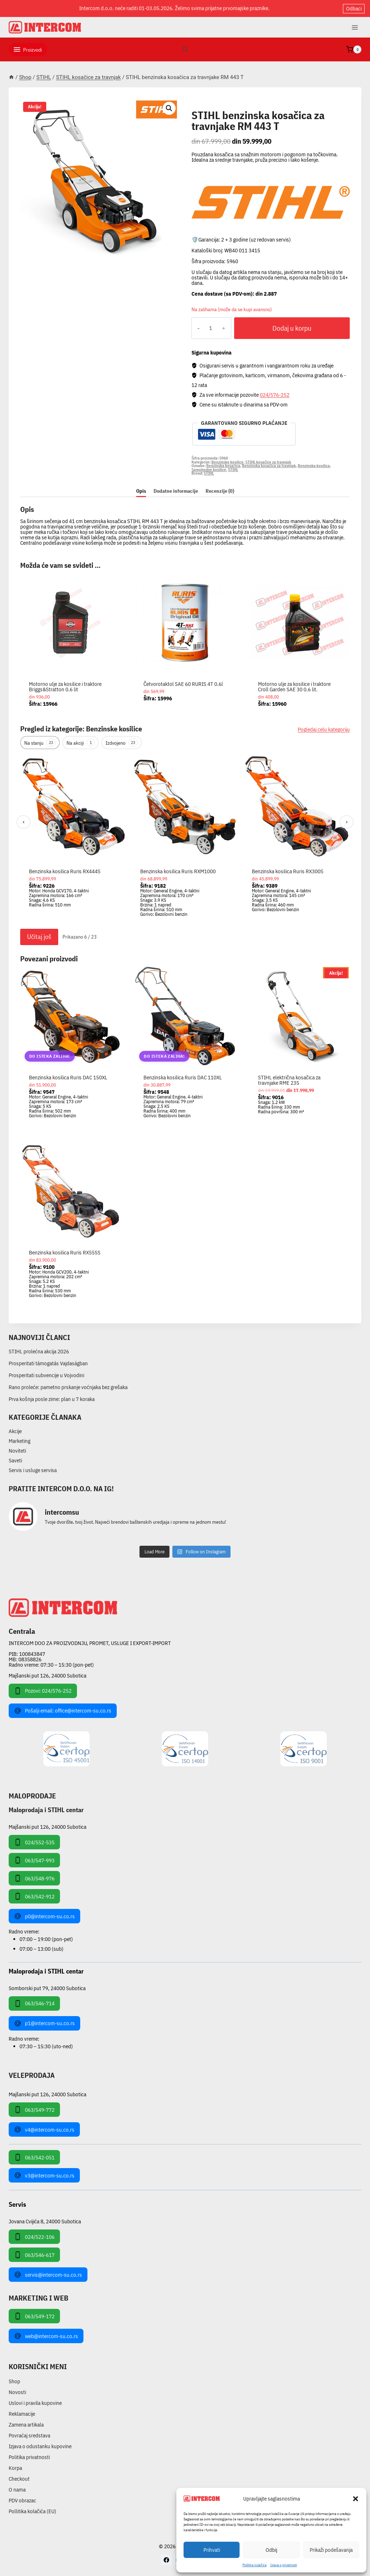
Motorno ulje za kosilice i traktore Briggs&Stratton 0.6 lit (65, 686)
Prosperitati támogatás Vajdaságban (48, 1363)
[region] (185, 839)
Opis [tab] (141, 491)
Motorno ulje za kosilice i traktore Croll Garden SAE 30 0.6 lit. (294, 686)
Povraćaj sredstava (29, 2435)
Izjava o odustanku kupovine (40, 2446)
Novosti (17, 2392)
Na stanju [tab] (40, 743)
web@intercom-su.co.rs (46, 2336)
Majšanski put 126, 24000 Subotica (47, 1675)
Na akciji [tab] (80, 743)
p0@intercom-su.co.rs (44, 1916)
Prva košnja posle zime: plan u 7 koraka (52, 1399)
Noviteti (17, 1450)
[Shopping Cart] (353, 49)
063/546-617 (34, 2254)
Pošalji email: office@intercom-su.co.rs (62, 1710)
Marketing (19, 1440)
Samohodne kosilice (209, 469)
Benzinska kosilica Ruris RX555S (64, 1252)
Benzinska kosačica (223, 465)
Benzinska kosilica (314, 465)
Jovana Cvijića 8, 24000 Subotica (45, 2221)
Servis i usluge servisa (33, 1470)
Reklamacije (22, 2413)
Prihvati (211, 2549)
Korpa (15, 2467)
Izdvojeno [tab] (122, 743)
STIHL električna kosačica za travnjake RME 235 (289, 1080)
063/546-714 (34, 2003)
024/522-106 (34, 2236)
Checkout (19, 2478)
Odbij (271, 2549)
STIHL (233, 469)
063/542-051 (34, 2157)
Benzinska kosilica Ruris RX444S (64, 871)
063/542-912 (34, 1896)
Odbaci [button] (354, 8)
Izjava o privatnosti (283, 2565)
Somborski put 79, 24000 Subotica (47, 1988)
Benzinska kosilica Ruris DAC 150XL (68, 1077)
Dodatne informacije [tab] (176, 491)
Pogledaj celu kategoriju (324, 729)
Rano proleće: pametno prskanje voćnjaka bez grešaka (68, 1387)
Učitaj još (39, 936)
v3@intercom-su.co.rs (44, 2175)
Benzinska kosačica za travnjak (269, 465)
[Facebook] (166, 2559)
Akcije (15, 1431)
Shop (14, 2381)
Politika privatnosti (29, 2457)
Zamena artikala (26, 2424)
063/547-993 (34, 1860)
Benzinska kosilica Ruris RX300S (287, 871)
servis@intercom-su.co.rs (48, 2274)
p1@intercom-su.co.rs (44, 2023)
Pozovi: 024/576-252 (43, 1690)
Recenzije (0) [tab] (220, 491)
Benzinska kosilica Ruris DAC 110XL (182, 1077)
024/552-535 (34, 1842)
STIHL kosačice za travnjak (236, 107)
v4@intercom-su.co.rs (44, 2129)
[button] (355, 2498)
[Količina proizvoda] (211, 328)
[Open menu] (354, 27)
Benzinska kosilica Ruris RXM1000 (178, 871)
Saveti (15, 1460)
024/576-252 (274, 394)
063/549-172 (34, 2316)
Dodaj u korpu (291, 328)
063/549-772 (34, 2109)
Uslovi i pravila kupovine (35, 2402)
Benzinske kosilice (227, 462)
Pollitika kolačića (254, 2565)
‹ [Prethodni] (24, 822)
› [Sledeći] (347, 822)
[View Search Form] (185, 49)
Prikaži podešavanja (331, 2549)
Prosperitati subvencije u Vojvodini (46, 1375)
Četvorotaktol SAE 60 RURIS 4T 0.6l (183, 683)
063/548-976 (34, 1878)
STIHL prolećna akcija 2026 (39, 1351)
